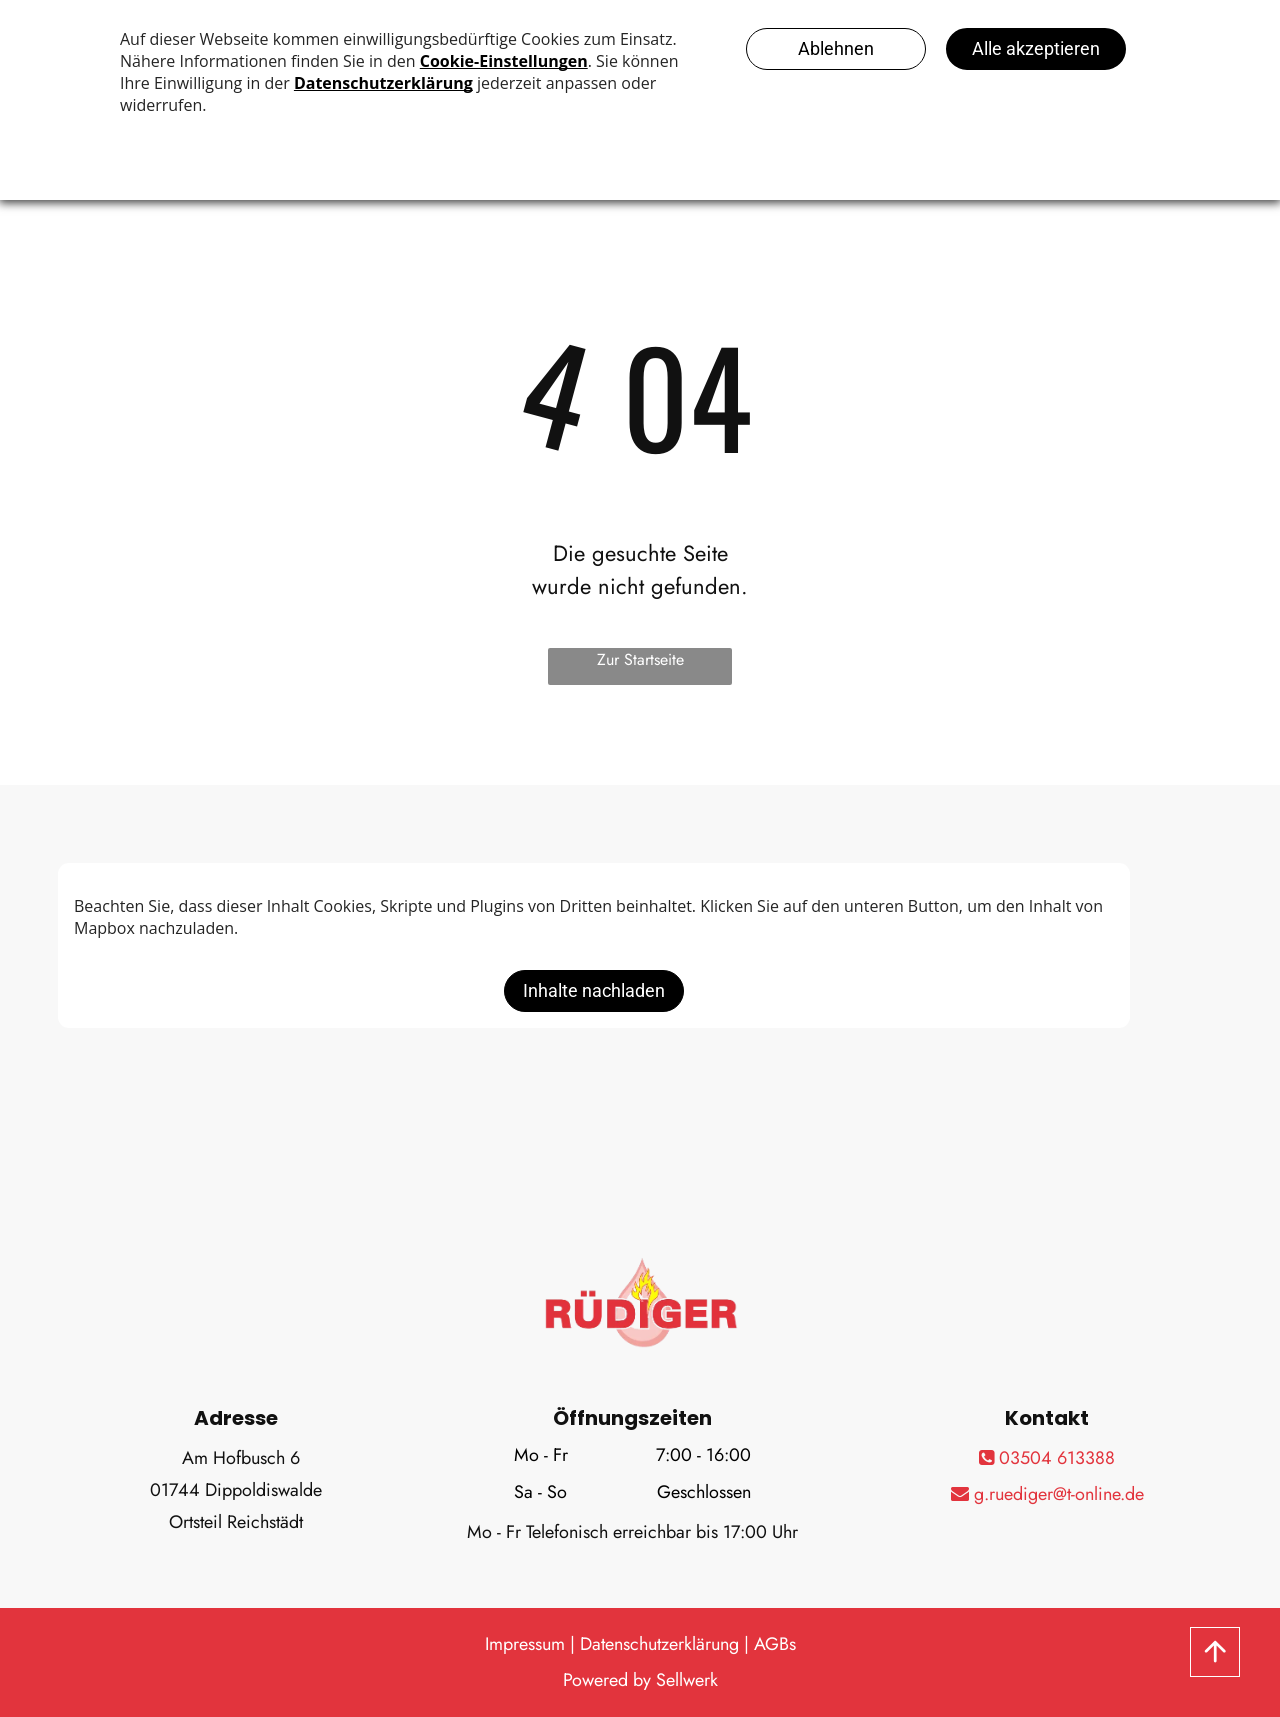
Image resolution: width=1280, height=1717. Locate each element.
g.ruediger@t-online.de (1047, 1494)
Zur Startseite (640, 659)
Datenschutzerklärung (659, 1644)
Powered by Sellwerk (640, 1680)
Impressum (525, 1644)
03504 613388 (1047, 1458)
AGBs (775, 1644)
